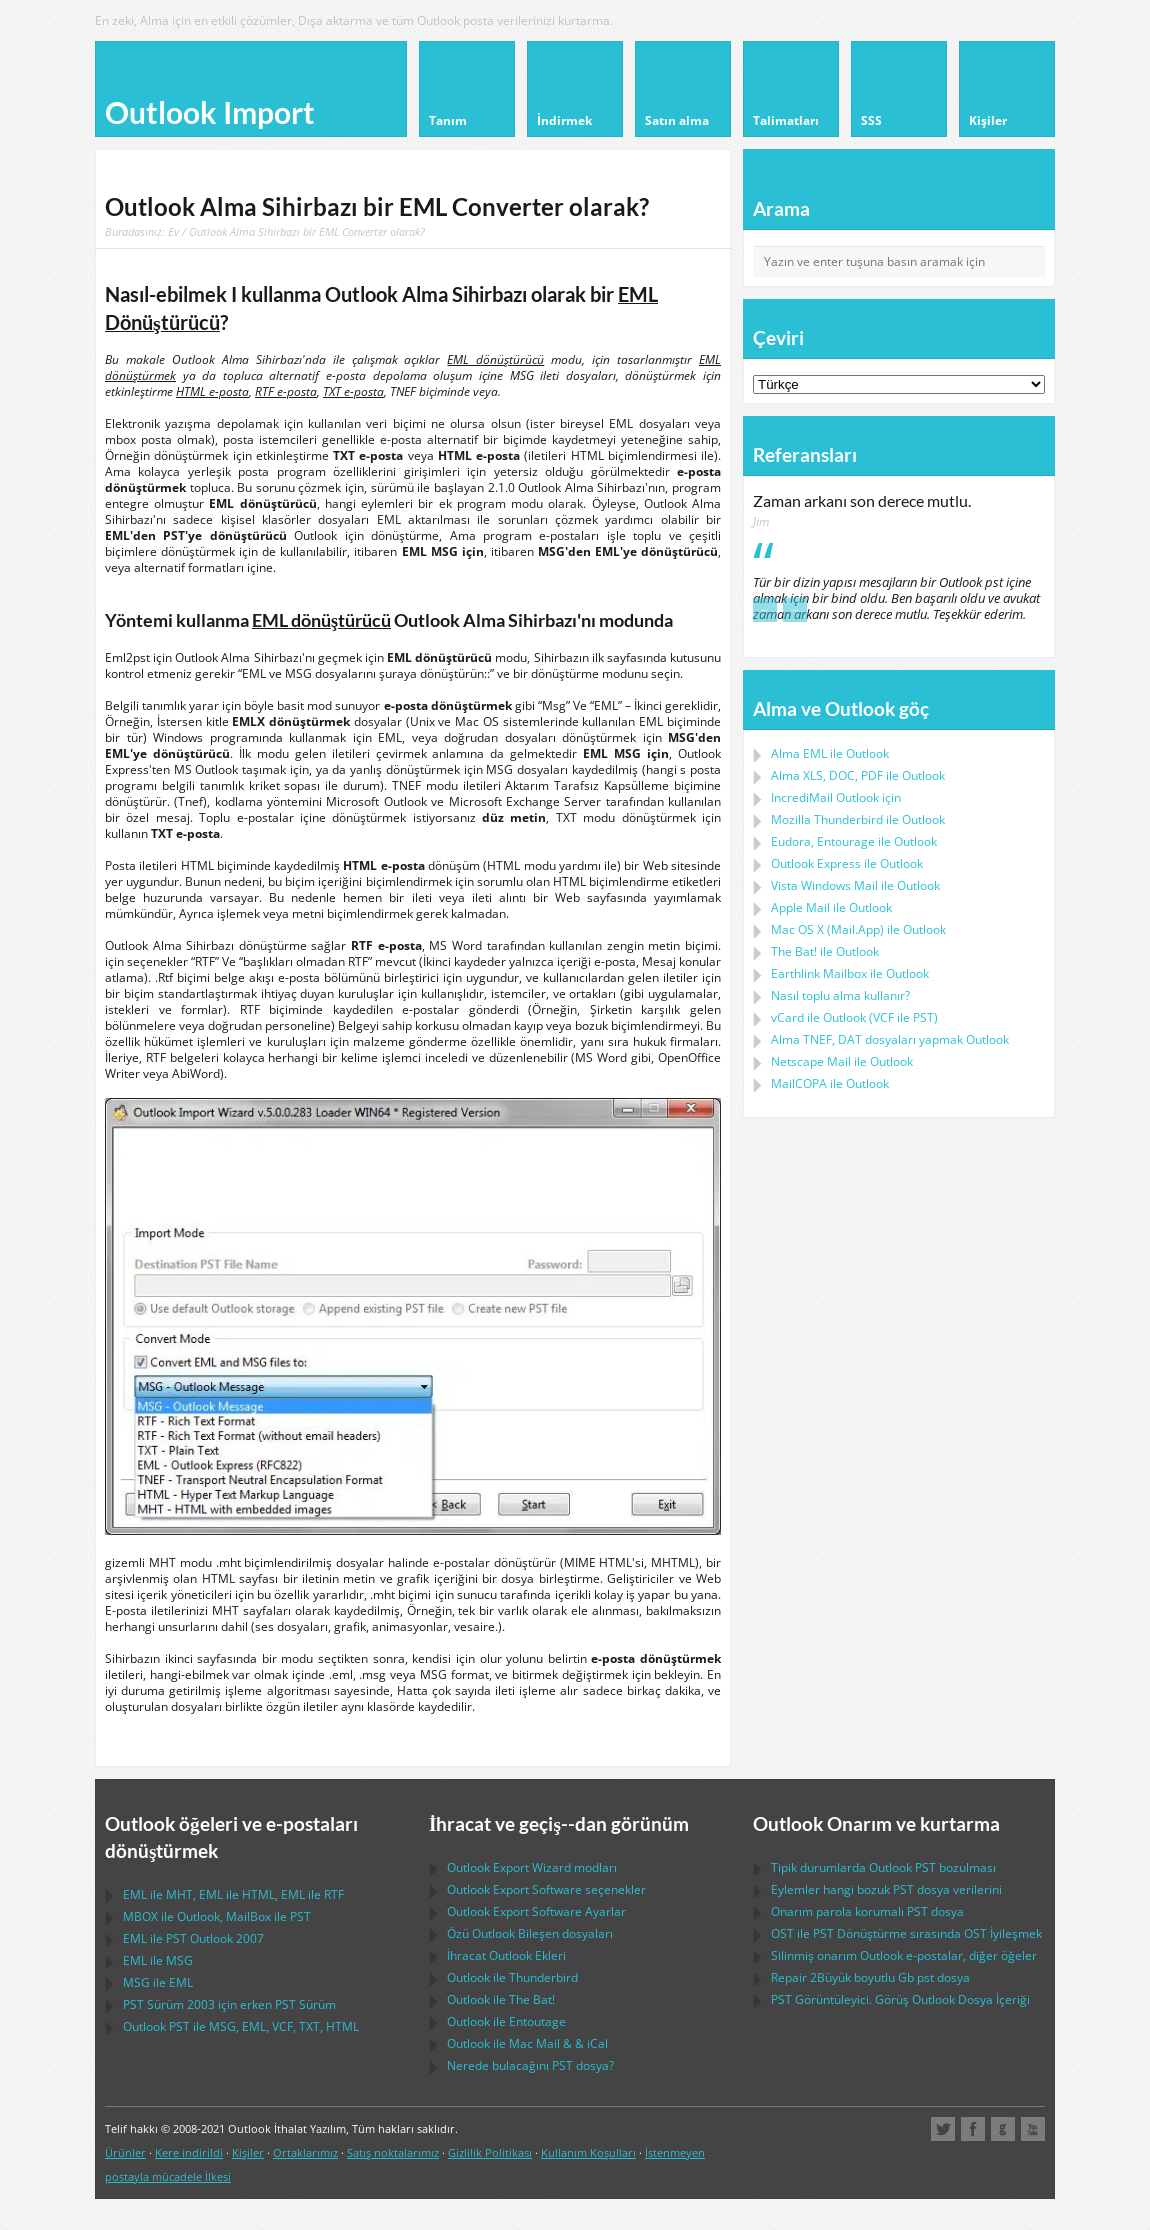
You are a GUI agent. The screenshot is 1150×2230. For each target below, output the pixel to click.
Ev (173, 231)
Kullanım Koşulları (588, 2152)
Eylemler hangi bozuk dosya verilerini (886, 1889)
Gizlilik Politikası (490, 2152)
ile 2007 (193, 1938)
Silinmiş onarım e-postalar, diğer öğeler (904, 1955)
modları (532, 1867)
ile (858, 819)
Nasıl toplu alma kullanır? (840, 995)
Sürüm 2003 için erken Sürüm (229, 2004)
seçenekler (546, 1889)
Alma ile (830, 753)
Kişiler (248, 2152)
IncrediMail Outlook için (836, 797)
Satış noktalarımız (393, 2152)
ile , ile (217, 1916)
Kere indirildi (189, 2152)
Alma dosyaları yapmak (890, 1039)
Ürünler (125, 2152)
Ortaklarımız (305, 2152)
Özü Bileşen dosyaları (530, 1933)
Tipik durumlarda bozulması (883, 1867)
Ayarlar (536, 1911)
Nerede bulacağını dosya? (530, 2065)
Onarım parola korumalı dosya (867, 1911)
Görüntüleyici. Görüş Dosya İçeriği (900, 1999)
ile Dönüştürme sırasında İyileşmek (906, 1933)
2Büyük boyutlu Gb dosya (870, 1977)
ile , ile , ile (233, 1894)
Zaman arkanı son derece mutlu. (862, 501)
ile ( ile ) (854, 1017)
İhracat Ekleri (506, 1955)
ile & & (527, 2043)
